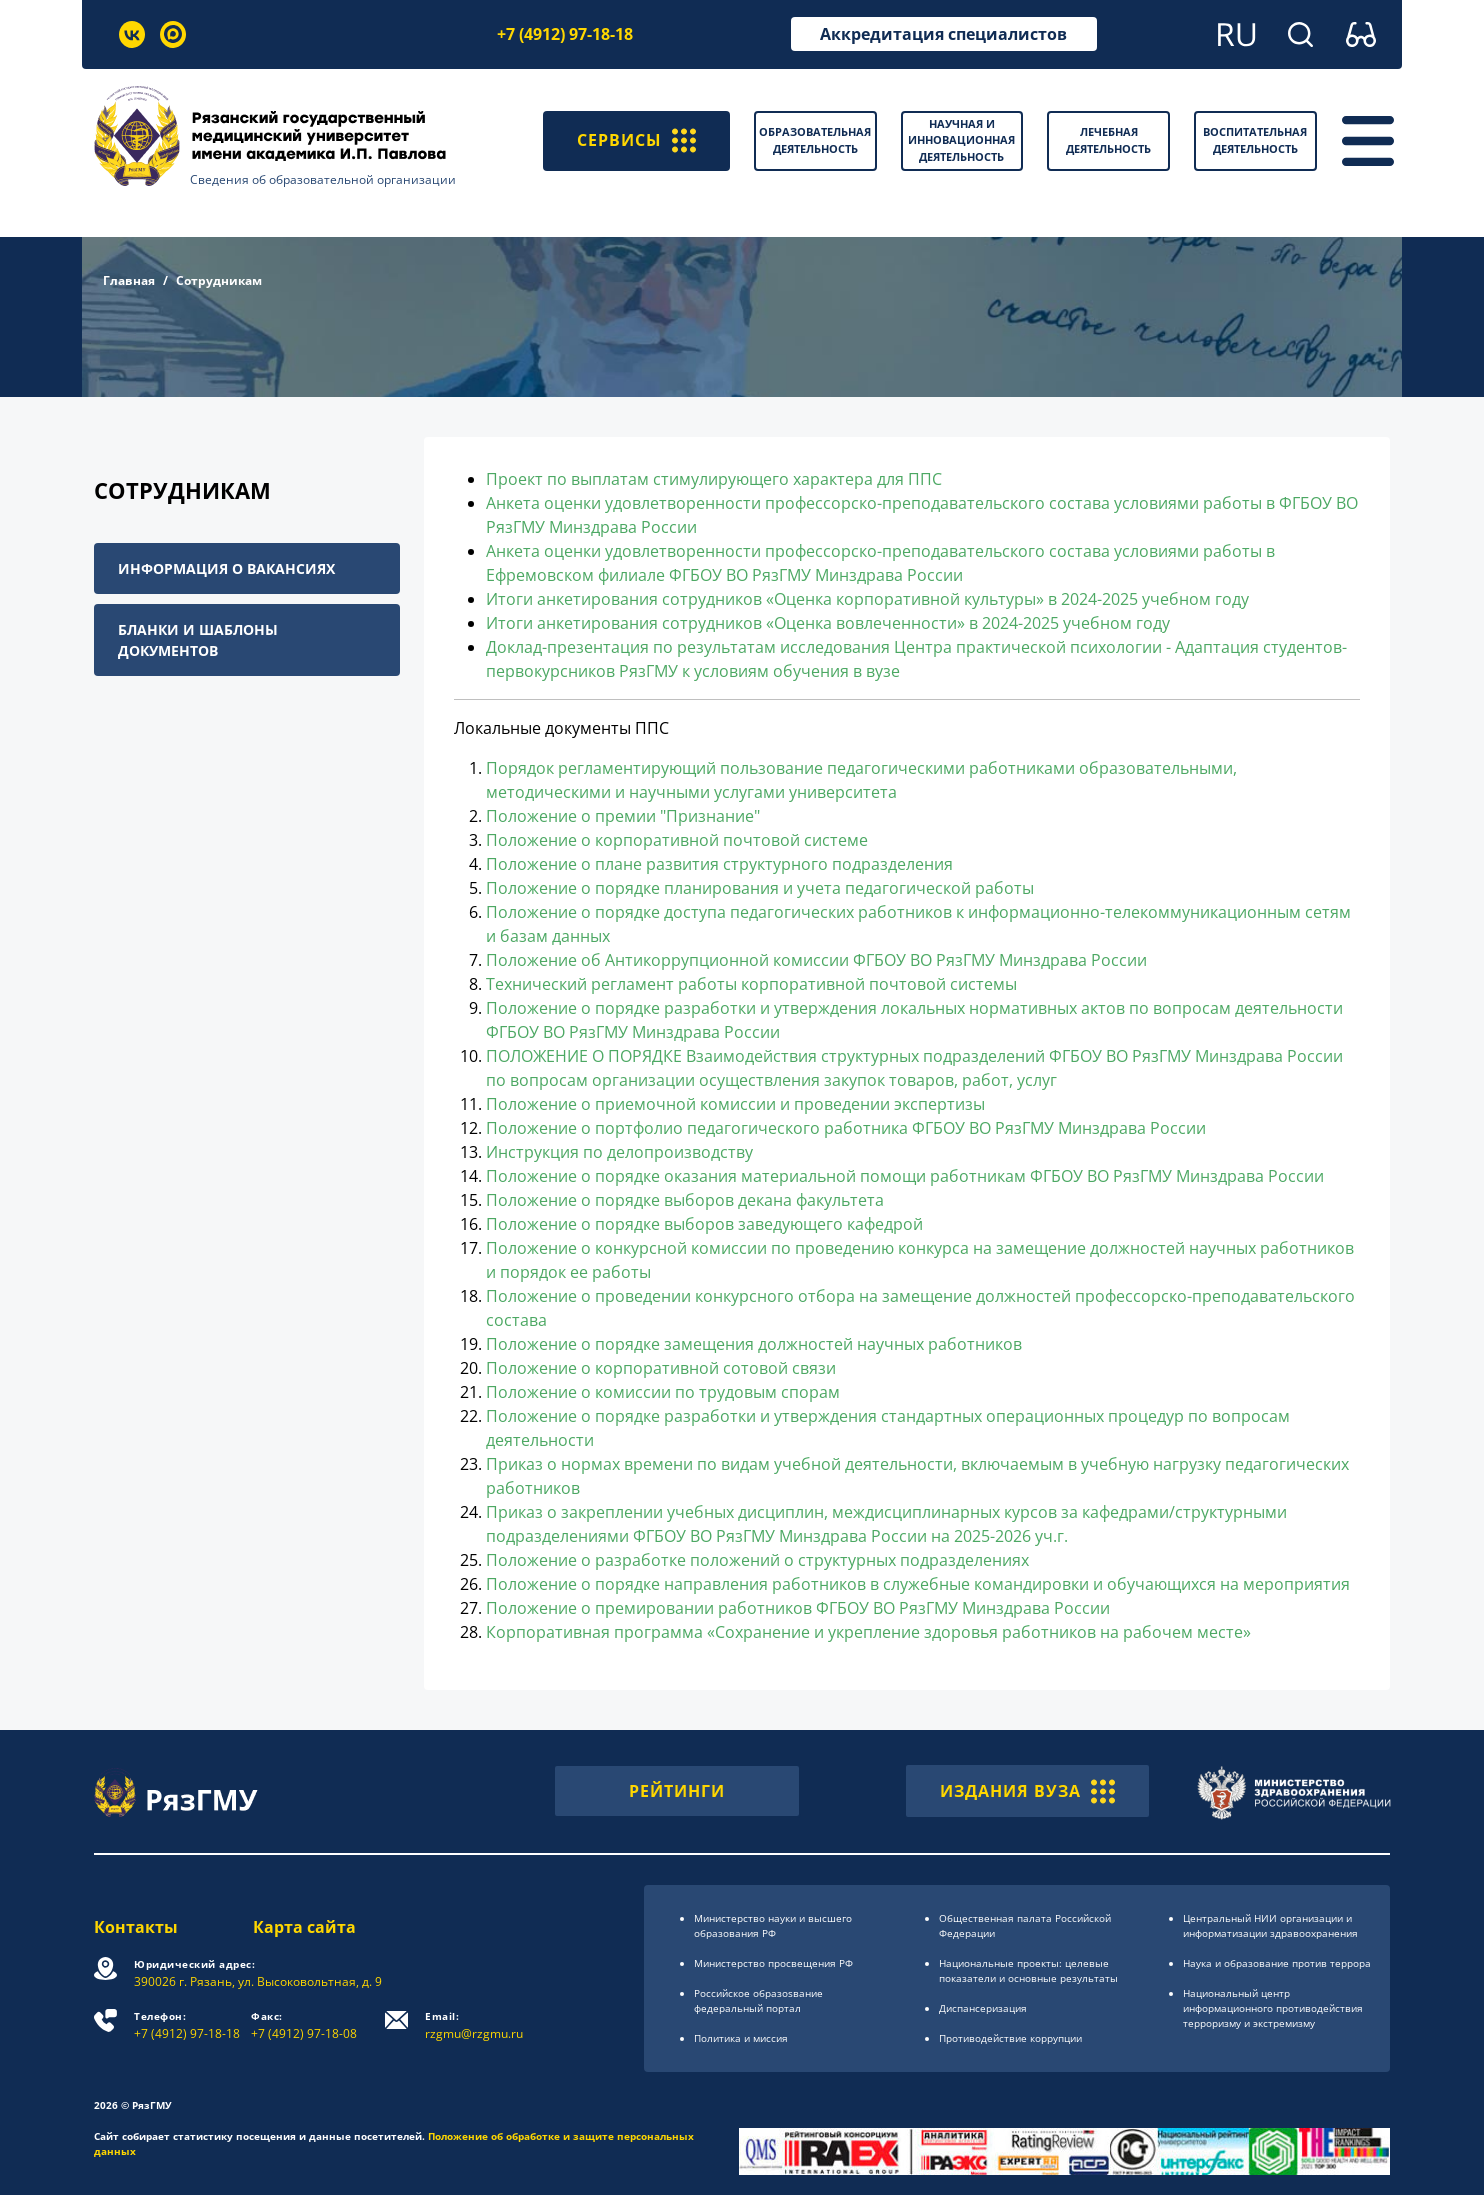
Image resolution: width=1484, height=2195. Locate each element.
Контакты (136, 1927)
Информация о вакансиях (226, 568)
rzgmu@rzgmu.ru (474, 2025)
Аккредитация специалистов (943, 34)
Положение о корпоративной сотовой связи (661, 1368)
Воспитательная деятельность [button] (1255, 140)
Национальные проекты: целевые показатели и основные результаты (1028, 1970)
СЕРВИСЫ (636, 141)
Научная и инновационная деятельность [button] (961, 140)
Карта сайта (304, 1927)
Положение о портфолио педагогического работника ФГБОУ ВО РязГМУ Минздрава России (846, 1128)
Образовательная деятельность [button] (815, 140)
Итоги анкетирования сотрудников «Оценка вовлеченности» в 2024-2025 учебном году (828, 623)
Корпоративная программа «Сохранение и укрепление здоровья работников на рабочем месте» (868, 1632)
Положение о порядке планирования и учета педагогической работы (760, 888)
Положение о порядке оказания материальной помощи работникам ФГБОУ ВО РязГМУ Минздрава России (905, 1176)
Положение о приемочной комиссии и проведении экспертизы (735, 1104)
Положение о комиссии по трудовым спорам (663, 1392)
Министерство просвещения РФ (773, 1963)
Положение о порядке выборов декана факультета (685, 1200)
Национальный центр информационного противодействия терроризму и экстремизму (1273, 2008)
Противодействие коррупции (1010, 2038)
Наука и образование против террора (1277, 1963)
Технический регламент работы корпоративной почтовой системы (751, 984)
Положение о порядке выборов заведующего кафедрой (704, 1224)
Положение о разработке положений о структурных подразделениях (757, 1560)
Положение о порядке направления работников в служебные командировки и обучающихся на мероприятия (918, 1584)
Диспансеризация (983, 2008)
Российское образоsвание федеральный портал (758, 2000)
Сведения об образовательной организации (323, 179)
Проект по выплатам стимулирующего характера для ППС (714, 479)
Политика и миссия (741, 2038)
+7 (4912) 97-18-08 (304, 2025)
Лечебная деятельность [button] (1108, 140)
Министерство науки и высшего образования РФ (773, 1925)
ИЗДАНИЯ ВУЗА (1027, 1791)
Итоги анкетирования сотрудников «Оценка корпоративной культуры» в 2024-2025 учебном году (867, 599)
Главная (129, 280)
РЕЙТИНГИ (677, 1791)
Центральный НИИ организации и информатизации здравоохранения (1270, 1925)
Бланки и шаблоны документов (198, 640)
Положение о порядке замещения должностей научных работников (754, 1344)
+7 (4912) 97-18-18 (565, 34)
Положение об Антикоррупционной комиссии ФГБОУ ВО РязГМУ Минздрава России (816, 960)
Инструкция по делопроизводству (619, 1152)
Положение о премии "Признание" (623, 816)
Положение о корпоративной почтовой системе (677, 840)
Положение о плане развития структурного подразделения (719, 864)
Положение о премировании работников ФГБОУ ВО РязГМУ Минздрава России (798, 1608)
